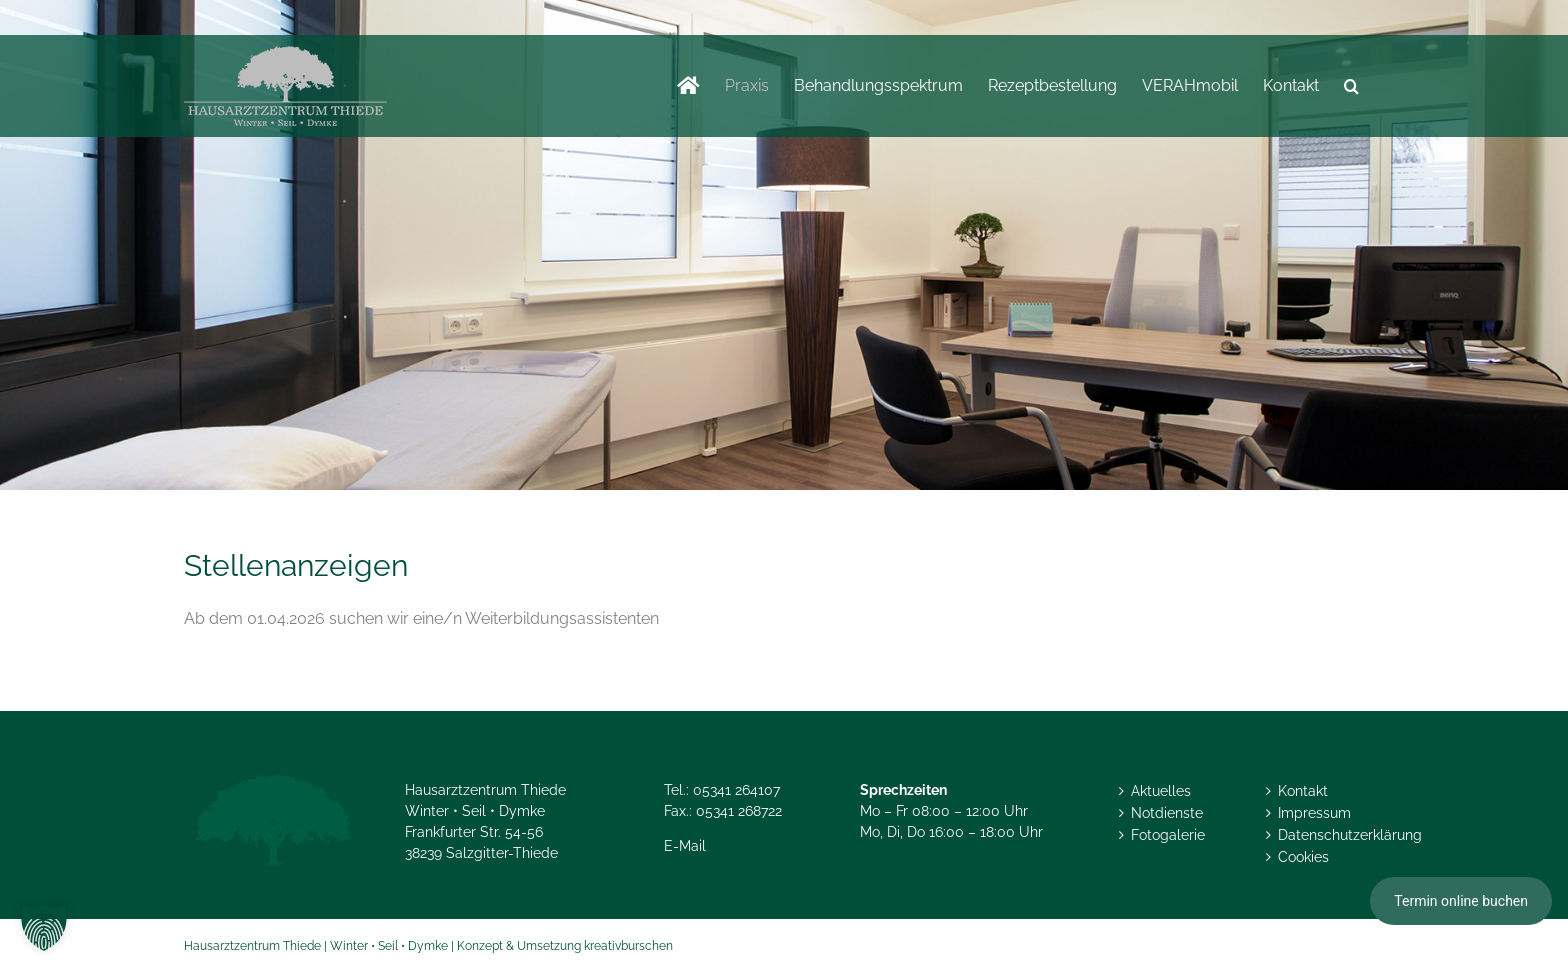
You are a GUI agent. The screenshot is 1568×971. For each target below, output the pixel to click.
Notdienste (1167, 813)
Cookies (1303, 857)
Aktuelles (1161, 791)
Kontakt (1303, 791)
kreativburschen (628, 946)
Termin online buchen (1461, 901)
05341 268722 (739, 811)
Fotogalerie (1168, 835)
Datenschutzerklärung (1326, 835)
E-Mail (685, 846)
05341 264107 (736, 790)
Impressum (1314, 813)
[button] (1351, 86)
